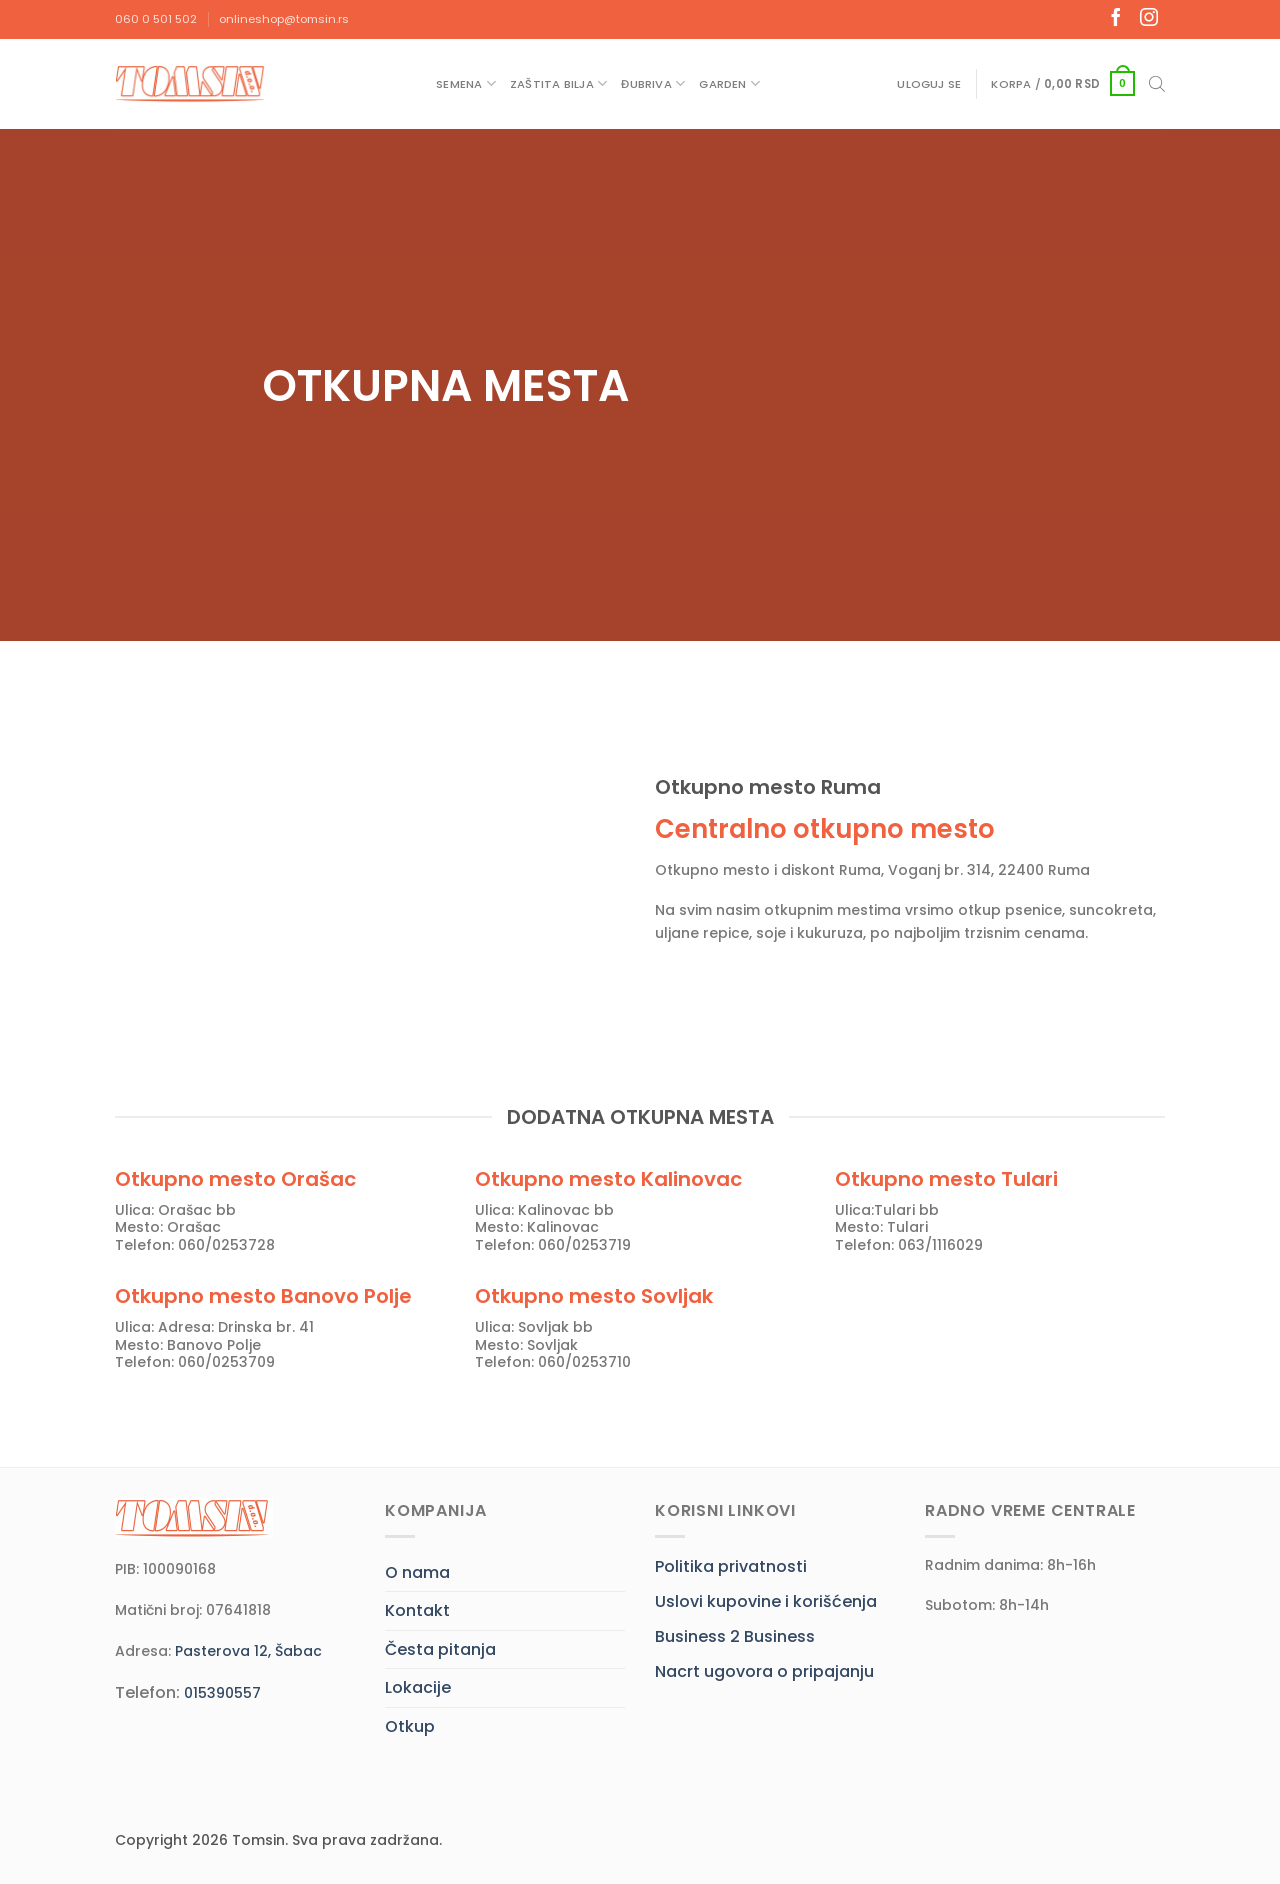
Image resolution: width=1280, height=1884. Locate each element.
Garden (729, 83)
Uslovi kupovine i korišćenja (766, 1601)
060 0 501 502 (156, 19)
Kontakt (417, 1610)
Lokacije (418, 1687)
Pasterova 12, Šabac (248, 1651)
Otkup (410, 1726)
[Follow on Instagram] (1149, 19)
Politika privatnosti (731, 1566)
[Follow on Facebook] (1116, 19)
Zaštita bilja (558, 83)
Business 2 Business (735, 1636)
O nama (417, 1572)
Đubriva (653, 83)
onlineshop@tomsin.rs (284, 19)
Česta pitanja (440, 1649)
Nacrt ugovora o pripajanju (764, 1671)
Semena (466, 83)
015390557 (222, 1693)
